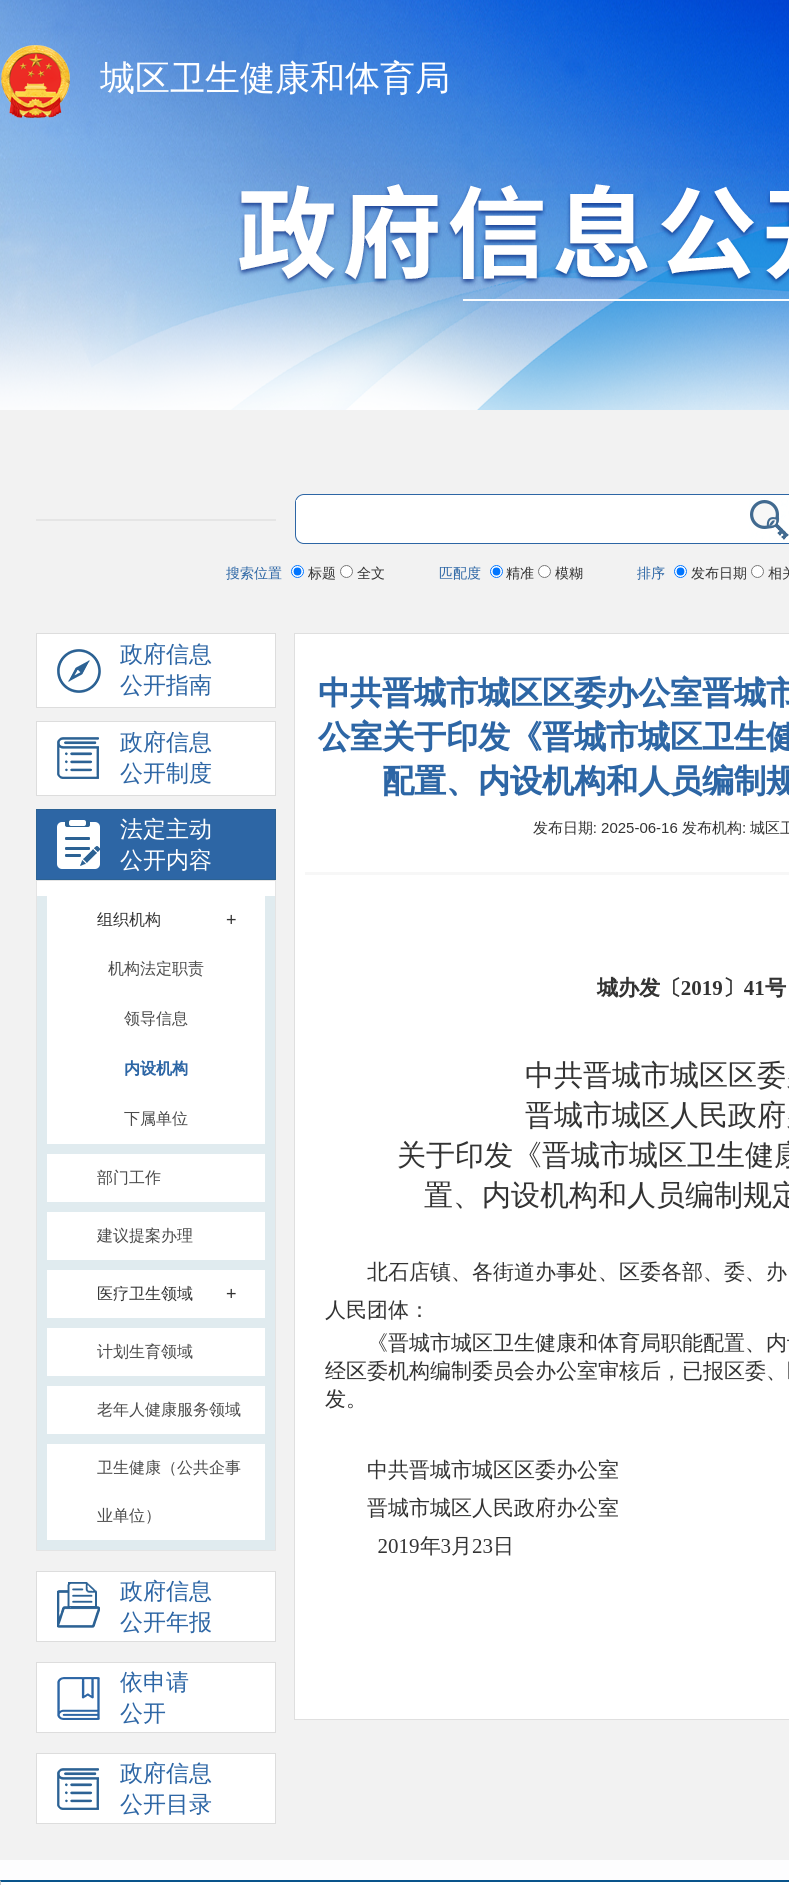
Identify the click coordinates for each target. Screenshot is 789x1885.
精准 (514, 573)
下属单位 (156, 1118)
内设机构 (156, 1068)
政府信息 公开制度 (134, 763)
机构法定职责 (156, 968)
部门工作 (129, 1177)
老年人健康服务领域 (169, 1409)
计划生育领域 (145, 1351)
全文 (362, 573)
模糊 (560, 573)
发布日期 (712, 573)
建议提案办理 (145, 1235)
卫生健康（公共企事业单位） (169, 1491)
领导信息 (156, 1018)
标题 (315, 573)
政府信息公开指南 (134, 675)
